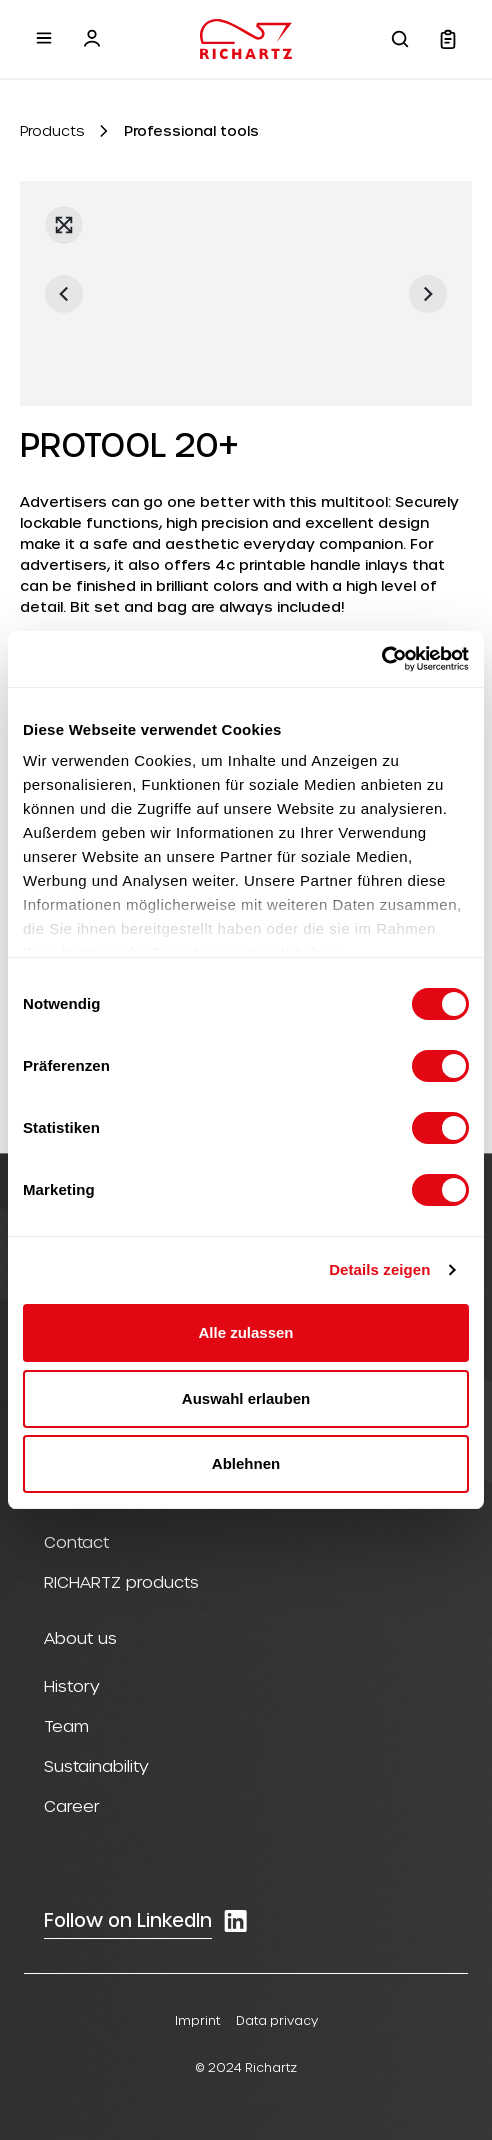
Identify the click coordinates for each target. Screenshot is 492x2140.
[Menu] (44, 38)
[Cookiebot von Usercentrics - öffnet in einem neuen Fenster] (381, 659)
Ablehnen (246, 1463)
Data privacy (277, 2020)
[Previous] (64, 294)
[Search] (400, 39)
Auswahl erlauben (246, 1398)
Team (66, 1725)
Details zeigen (379, 1269)
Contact (76, 1541)
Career (72, 1805)
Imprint (197, 2020)
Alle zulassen (245, 1332)
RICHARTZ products (121, 1581)
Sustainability (96, 1765)
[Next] (428, 294)
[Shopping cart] (448, 39)
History (72, 1685)
